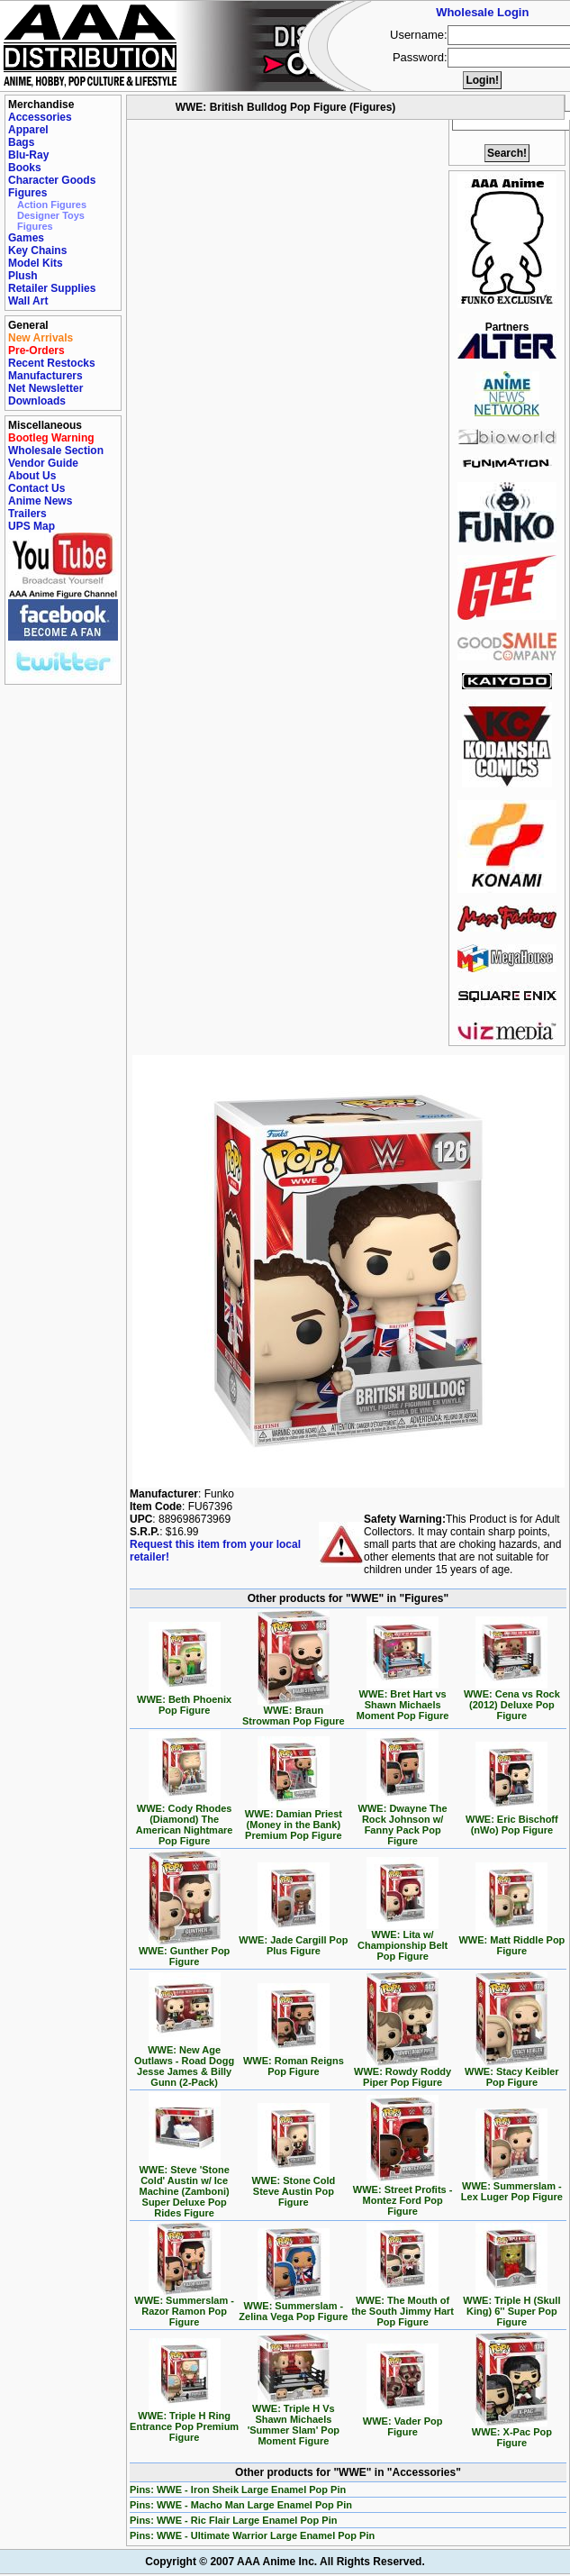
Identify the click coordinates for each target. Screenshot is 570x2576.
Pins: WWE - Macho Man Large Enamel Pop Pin (241, 2504)
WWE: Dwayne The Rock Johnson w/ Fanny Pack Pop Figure (403, 1820)
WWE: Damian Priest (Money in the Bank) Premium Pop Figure (293, 1820)
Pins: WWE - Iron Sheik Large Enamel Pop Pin (238, 2489)
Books (24, 167)
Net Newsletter (45, 388)
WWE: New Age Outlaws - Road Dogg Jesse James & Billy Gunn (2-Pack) (184, 2061)
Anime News (40, 501)
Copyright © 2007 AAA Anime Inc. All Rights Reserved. (284, 2561)
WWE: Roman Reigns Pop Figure (293, 2061)
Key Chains (37, 250)
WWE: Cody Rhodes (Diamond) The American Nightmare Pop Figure (184, 1820)
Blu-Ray (28, 155)
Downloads (37, 401)
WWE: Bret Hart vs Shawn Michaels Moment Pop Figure (403, 1700)
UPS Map (31, 526)
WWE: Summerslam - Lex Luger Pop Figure (512, 2186)
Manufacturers (45, 375)
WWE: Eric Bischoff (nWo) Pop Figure (512, 1820)
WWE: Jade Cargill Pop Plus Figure (293, 1940)
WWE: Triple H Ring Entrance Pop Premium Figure (184, 2422)
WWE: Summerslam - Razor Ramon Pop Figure (184, 2306)
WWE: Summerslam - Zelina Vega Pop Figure (293, 2306)
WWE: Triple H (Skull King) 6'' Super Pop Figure (511, 2306)
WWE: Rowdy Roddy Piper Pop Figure (402, 2072)
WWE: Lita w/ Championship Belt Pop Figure (402, 1941)
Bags (21, 142)
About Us (32, 475)
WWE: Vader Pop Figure (403, 2422)
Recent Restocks (51, 363)
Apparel (28, 129)
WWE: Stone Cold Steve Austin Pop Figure (293, 2186)
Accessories (40, 117)
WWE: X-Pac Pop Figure (512, 2432)
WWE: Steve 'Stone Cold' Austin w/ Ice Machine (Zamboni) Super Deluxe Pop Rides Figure (184, 2186)
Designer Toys (51, 215)
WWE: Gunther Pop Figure (184, 1951)
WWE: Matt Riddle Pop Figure (511, 1940)
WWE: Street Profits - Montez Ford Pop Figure (403, 2195)
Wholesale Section (56, 450)
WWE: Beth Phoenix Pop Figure (184, 1700)
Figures (27, 193)
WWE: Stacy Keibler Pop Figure (512, 2072)
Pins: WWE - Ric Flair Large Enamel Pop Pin (233, 2520)
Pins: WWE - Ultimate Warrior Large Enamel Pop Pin (252, 2535)
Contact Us (36, 488)
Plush (23, 275)
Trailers (27, 513)
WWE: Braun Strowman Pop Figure (293, 1711)
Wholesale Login (482, 12)
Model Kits (35, 263)
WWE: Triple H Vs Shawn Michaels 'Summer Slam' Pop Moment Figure (293, 2420)
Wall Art (28, 301)
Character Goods (51, 180)
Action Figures (51, 204)
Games (26, 238)
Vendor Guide (43, 463)
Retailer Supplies (51, 288)
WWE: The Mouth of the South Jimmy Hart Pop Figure (402, 2306)
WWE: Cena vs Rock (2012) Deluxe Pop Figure (512, 1700)
